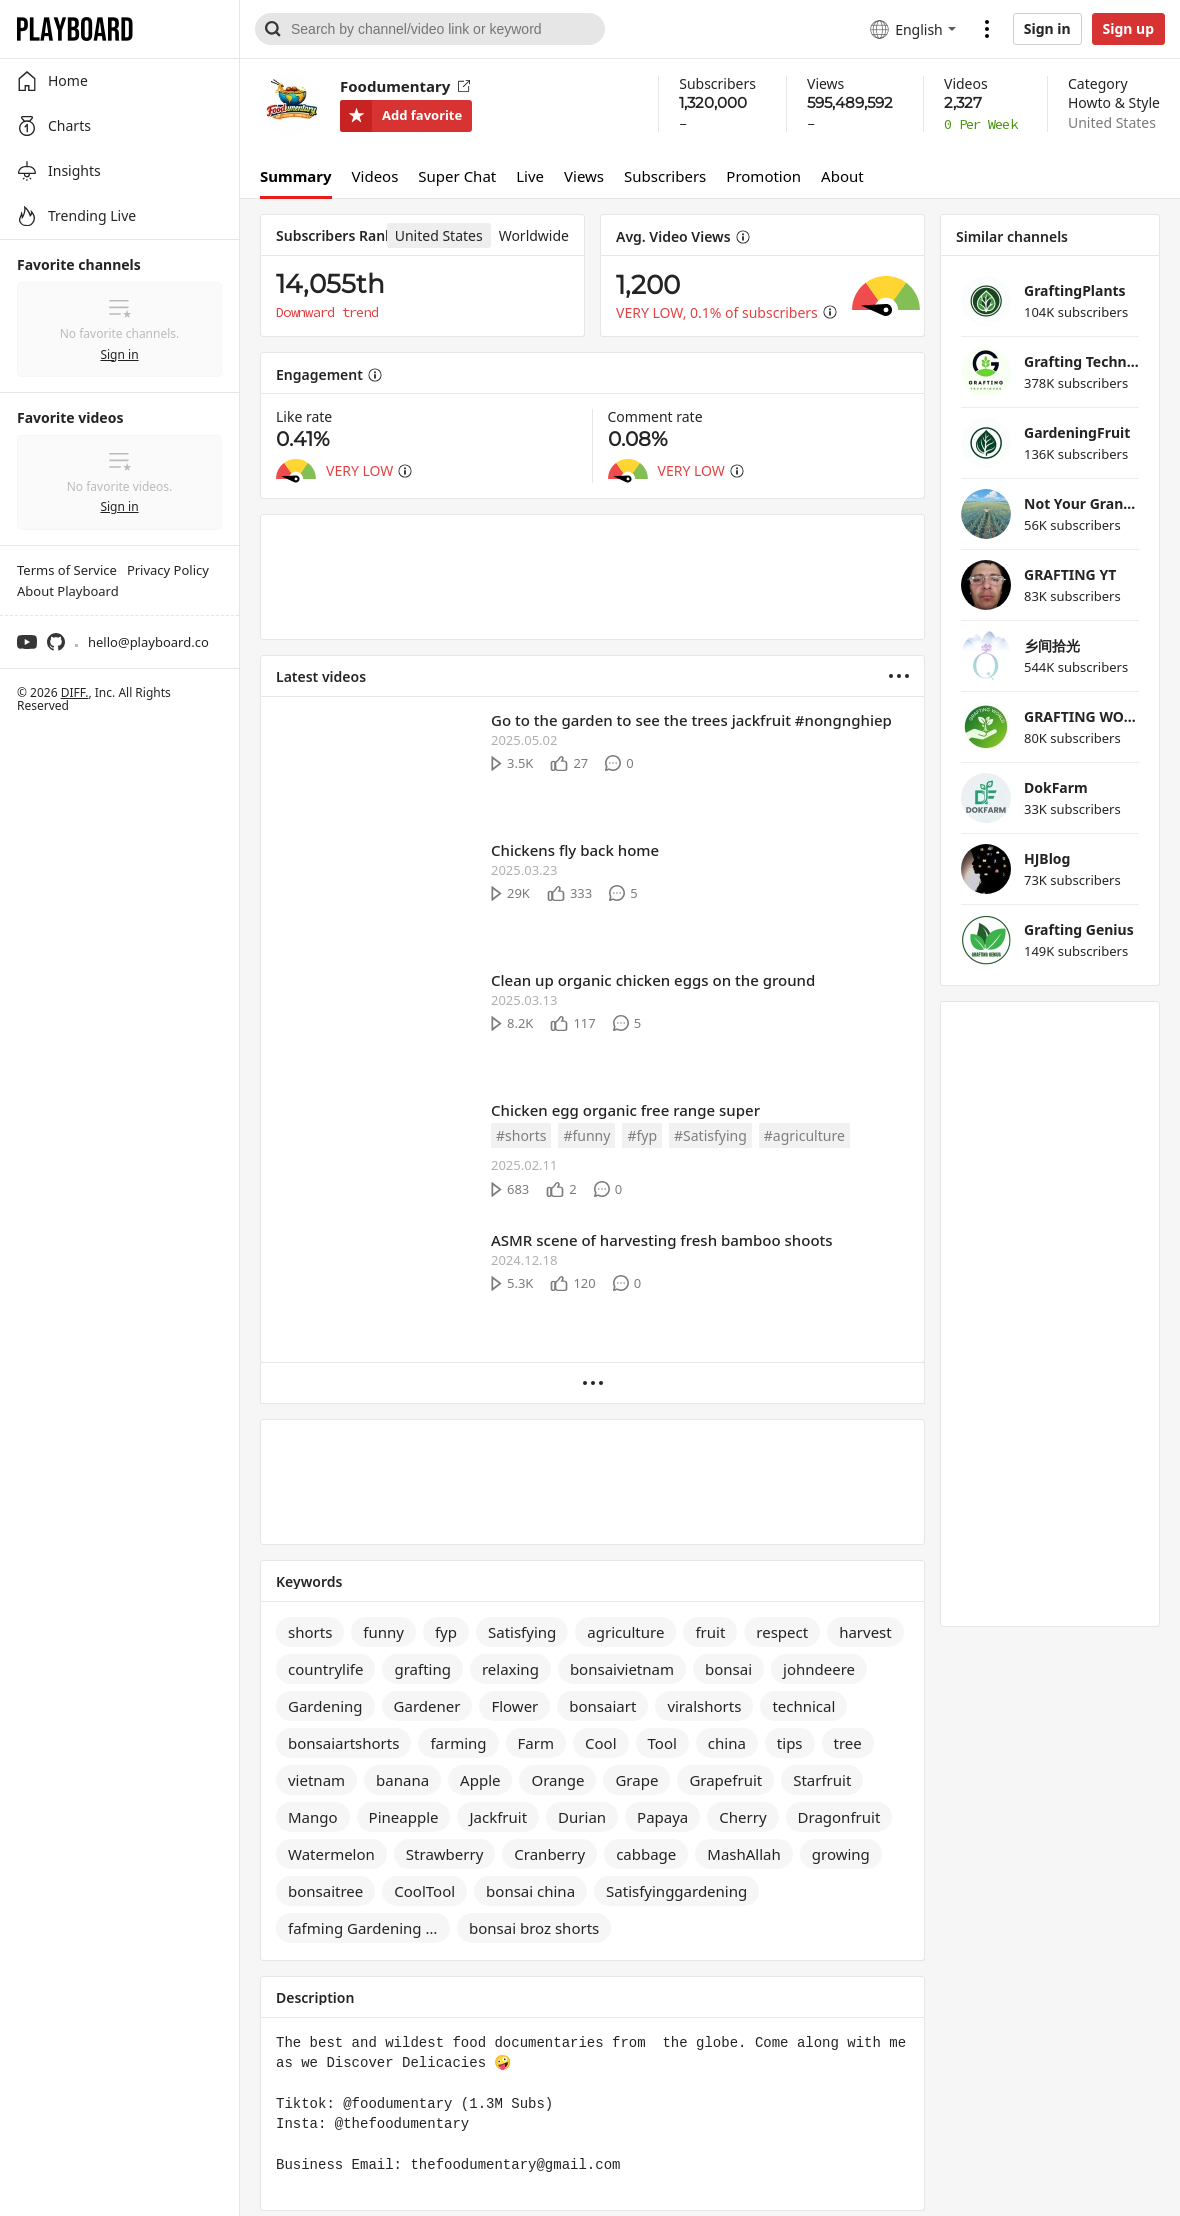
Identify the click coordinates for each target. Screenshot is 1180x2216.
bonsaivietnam (622, 1669)
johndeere (819, 1669)
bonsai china (530, 1891)
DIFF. (75, 692)
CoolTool (424, 1891)
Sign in (1047, 28)
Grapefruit (725, 1780)
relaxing (510, 1669)
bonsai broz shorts (534, 1928)
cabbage (646, 1854)
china (727, 1743)
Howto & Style (1114, 102)
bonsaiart (602, 1706)
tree (848, 1743)
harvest (865, 1632)
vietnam (316, 1780)
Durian (582, 1817)
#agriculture (804, 1135)
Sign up (1128, 28)
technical (803, 1706)
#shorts (521, 1135)
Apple (480, 1780)
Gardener (427, 1706)
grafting (422, 1669)
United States (1112, 122)
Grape (636, 1780)
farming (458, 1743)
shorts (310, 1632)
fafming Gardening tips (369, 1928)
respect (782, 1632)
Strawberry (444, 1854)
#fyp (642, 1135)
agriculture (625, 1632)
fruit (710, 1632)
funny (383, 1632)
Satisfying (522, 1632)
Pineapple (404, 1817)
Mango (313, 1817)
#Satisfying (710, 1135)
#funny (586, 1135)
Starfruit (822, 1780)
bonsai (728, 1669)
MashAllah (744, 1854)
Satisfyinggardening (676, 1891)
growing (841, 1854)
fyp (446, 1632)
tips (790, 1743)
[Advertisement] (592, 577)
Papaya (662, 1817)
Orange (557, 1780)
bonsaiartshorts (343, 1743)
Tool (662, 1743)
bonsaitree (325, 1891)
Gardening (325, 1706)
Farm (536, 1743)
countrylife (325, 1669)
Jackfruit (498, 1817)
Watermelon (331, 1854)
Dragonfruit (839, 1817)
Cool (601, 1743)
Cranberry (549, 1854)
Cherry (742, 1817)
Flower (514, 1706)
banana (402, 1780)
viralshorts (704, 1706)
